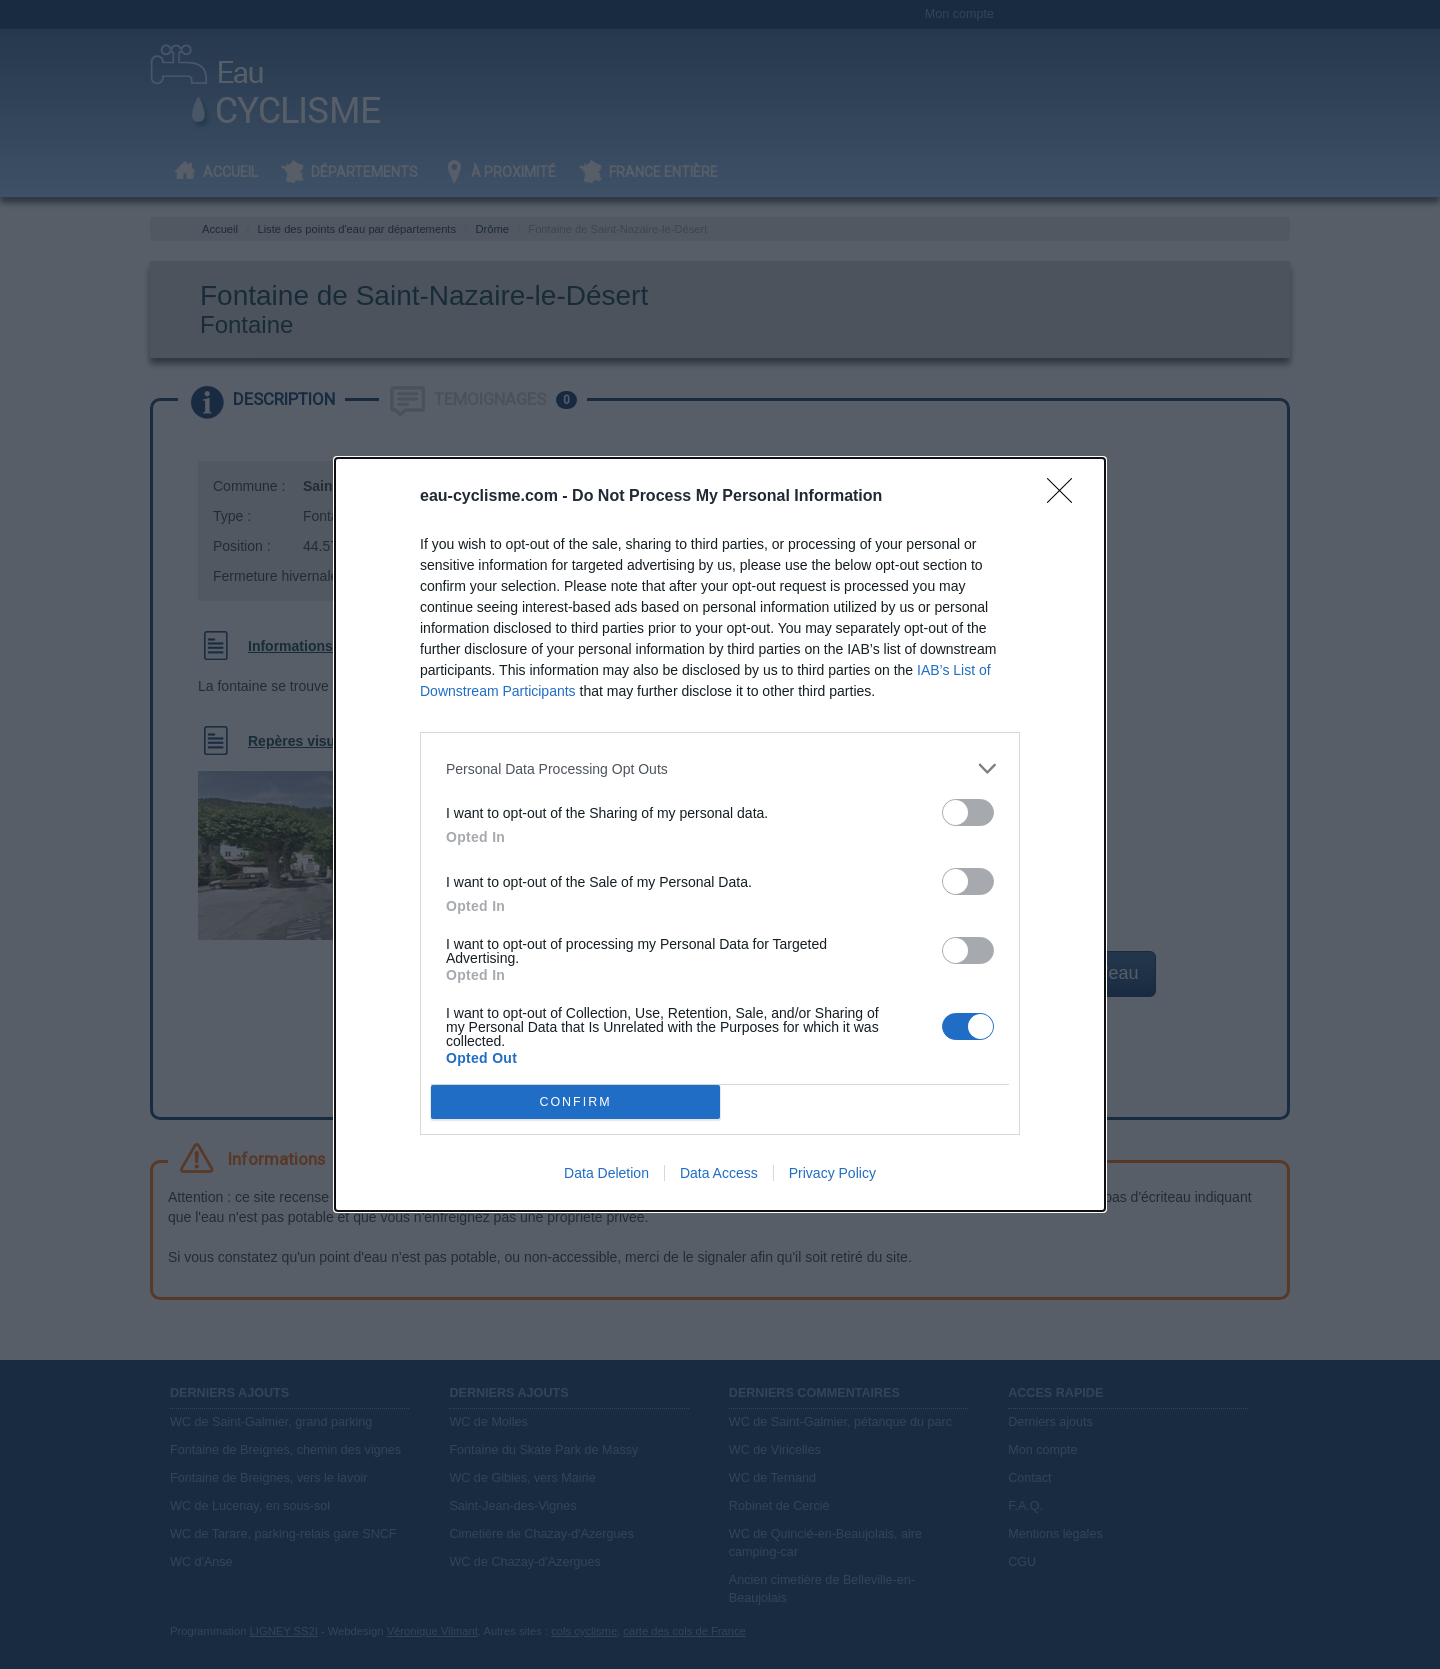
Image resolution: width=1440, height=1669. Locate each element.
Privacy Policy (832, 1173)
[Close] (1066, 497)
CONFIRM (575, 1102)
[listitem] (720, 768)
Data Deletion (606, 1173)
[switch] (968, 812)
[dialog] (720, 834)
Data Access (719, 1173)
